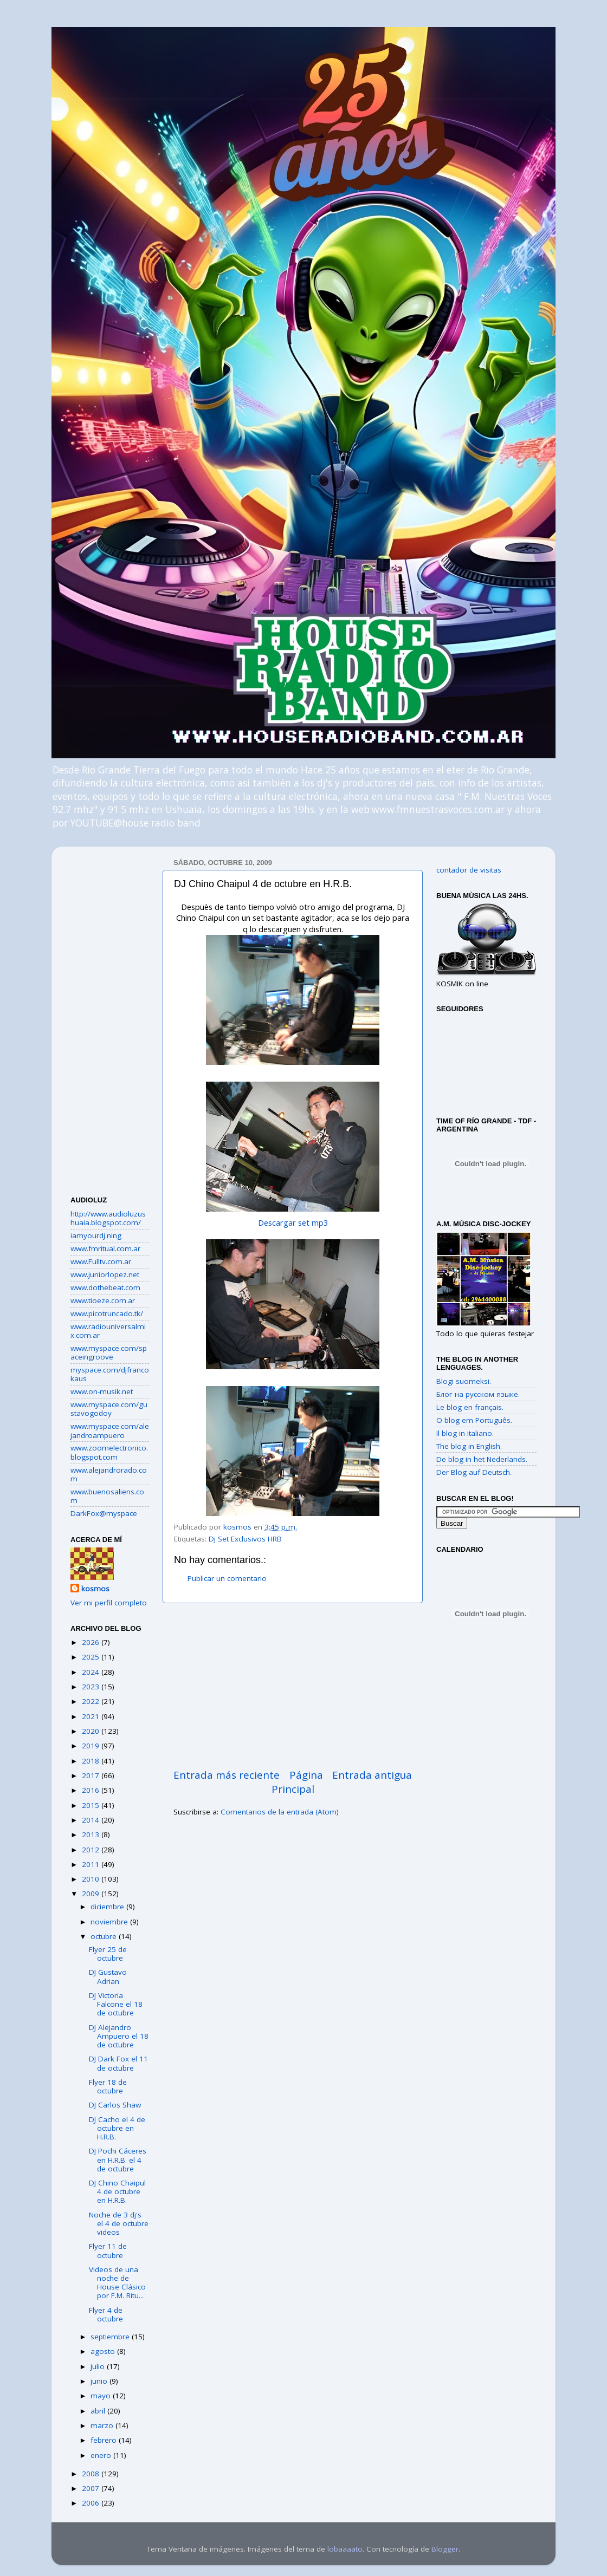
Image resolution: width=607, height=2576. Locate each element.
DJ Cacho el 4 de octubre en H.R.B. (117, 2128)
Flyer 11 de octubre (108, 2250)
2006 (91, 2503)
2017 (91, 1775)
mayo (102, 2396)
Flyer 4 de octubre (106, 2314)
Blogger (445, 2549)
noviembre (110, 1922)
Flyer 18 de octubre (108, 2086)
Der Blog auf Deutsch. (474, 1472)
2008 (91, 2474)
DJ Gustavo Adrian (108, 1976)
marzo (103, 2425)
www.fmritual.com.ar (105, 1248)
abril (99, 2411)
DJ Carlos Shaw (115, 2105)
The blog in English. (469, 1446)
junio (100, 2381)
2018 (91, 1761)
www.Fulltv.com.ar (100, 1261)
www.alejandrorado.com (108, 1474)
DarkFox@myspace (103, 1513)
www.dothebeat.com (105, 1287)
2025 (91, 1657)
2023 (91, 1687)
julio (99, 2366)
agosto (104, 2351)
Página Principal (297, 1782)
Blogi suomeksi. (463, 1381)
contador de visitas (468, 870)
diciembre (108, 1906)
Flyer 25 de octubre (108, 1953)
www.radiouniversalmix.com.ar (108, 1331)
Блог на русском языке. (478, 1394)
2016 (91, 1790)
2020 (91, 1731)
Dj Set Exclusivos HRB (245, 1539)
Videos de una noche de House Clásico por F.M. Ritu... (117, 2283)
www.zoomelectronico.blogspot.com (109, 1452)
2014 (91, 1820)
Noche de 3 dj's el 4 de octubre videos (118, 2223)
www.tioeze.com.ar (102, 1300)
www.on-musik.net (101, 1391)
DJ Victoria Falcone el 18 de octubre (116, 2004)
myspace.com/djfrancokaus (109, 1374)
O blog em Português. (474, 1420)
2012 (91, 1850)
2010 (91, 1879)
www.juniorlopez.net (104, 1274)
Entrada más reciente (226, 1775)
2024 (91, 1672)
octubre (105, 1936)
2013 (91, 1834)
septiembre (111, 2336)
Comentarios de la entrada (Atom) (280, 1812)
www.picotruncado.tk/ (106, 1313)
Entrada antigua (372, 1775)
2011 (91, 1864)
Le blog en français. (469, 1407)
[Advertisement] (292, 1685)
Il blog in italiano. (465, 1433)
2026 (91, 1642)
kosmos (95, 1588)
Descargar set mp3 (293, 1222)
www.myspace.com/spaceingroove (108, 1352)
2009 (91, 1893)
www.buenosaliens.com (107, 1496)
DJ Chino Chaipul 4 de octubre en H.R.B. (117, 2191)
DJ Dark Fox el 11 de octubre (118, 2063)
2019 (91, 1746)
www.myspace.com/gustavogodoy (108, 1409)
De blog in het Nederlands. (481, 1459)
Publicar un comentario (227, 1578)
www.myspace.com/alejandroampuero (109, 1430)
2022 (91, 1701)
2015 (91, 1805)
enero (102, 2455)
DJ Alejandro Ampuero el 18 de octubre (118, 2036)
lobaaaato (345, 2549)
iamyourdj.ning (95, 1235)
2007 (91, 2488)
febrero (105, 2440)
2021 (91, 1716)
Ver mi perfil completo (108, 1603)
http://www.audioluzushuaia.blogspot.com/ (108, 1218)
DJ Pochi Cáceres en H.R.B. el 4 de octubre (117, 2159)
